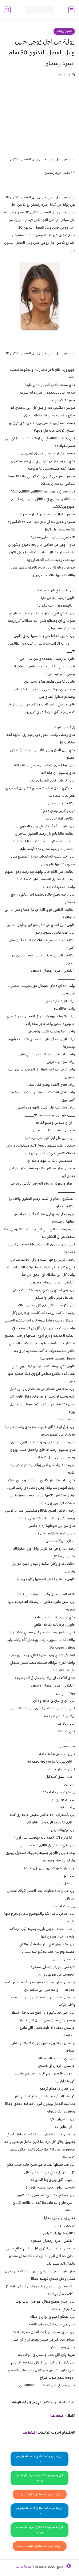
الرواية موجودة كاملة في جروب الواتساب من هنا (39, 2478)
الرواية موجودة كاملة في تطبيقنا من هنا (39, 2494)
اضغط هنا (57, 2416)
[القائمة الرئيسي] (71, 10)
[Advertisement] (39, 108)
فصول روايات (64, 31)
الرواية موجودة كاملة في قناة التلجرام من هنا (39, 2459)
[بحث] (7, 10)
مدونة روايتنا (23, 2567)
